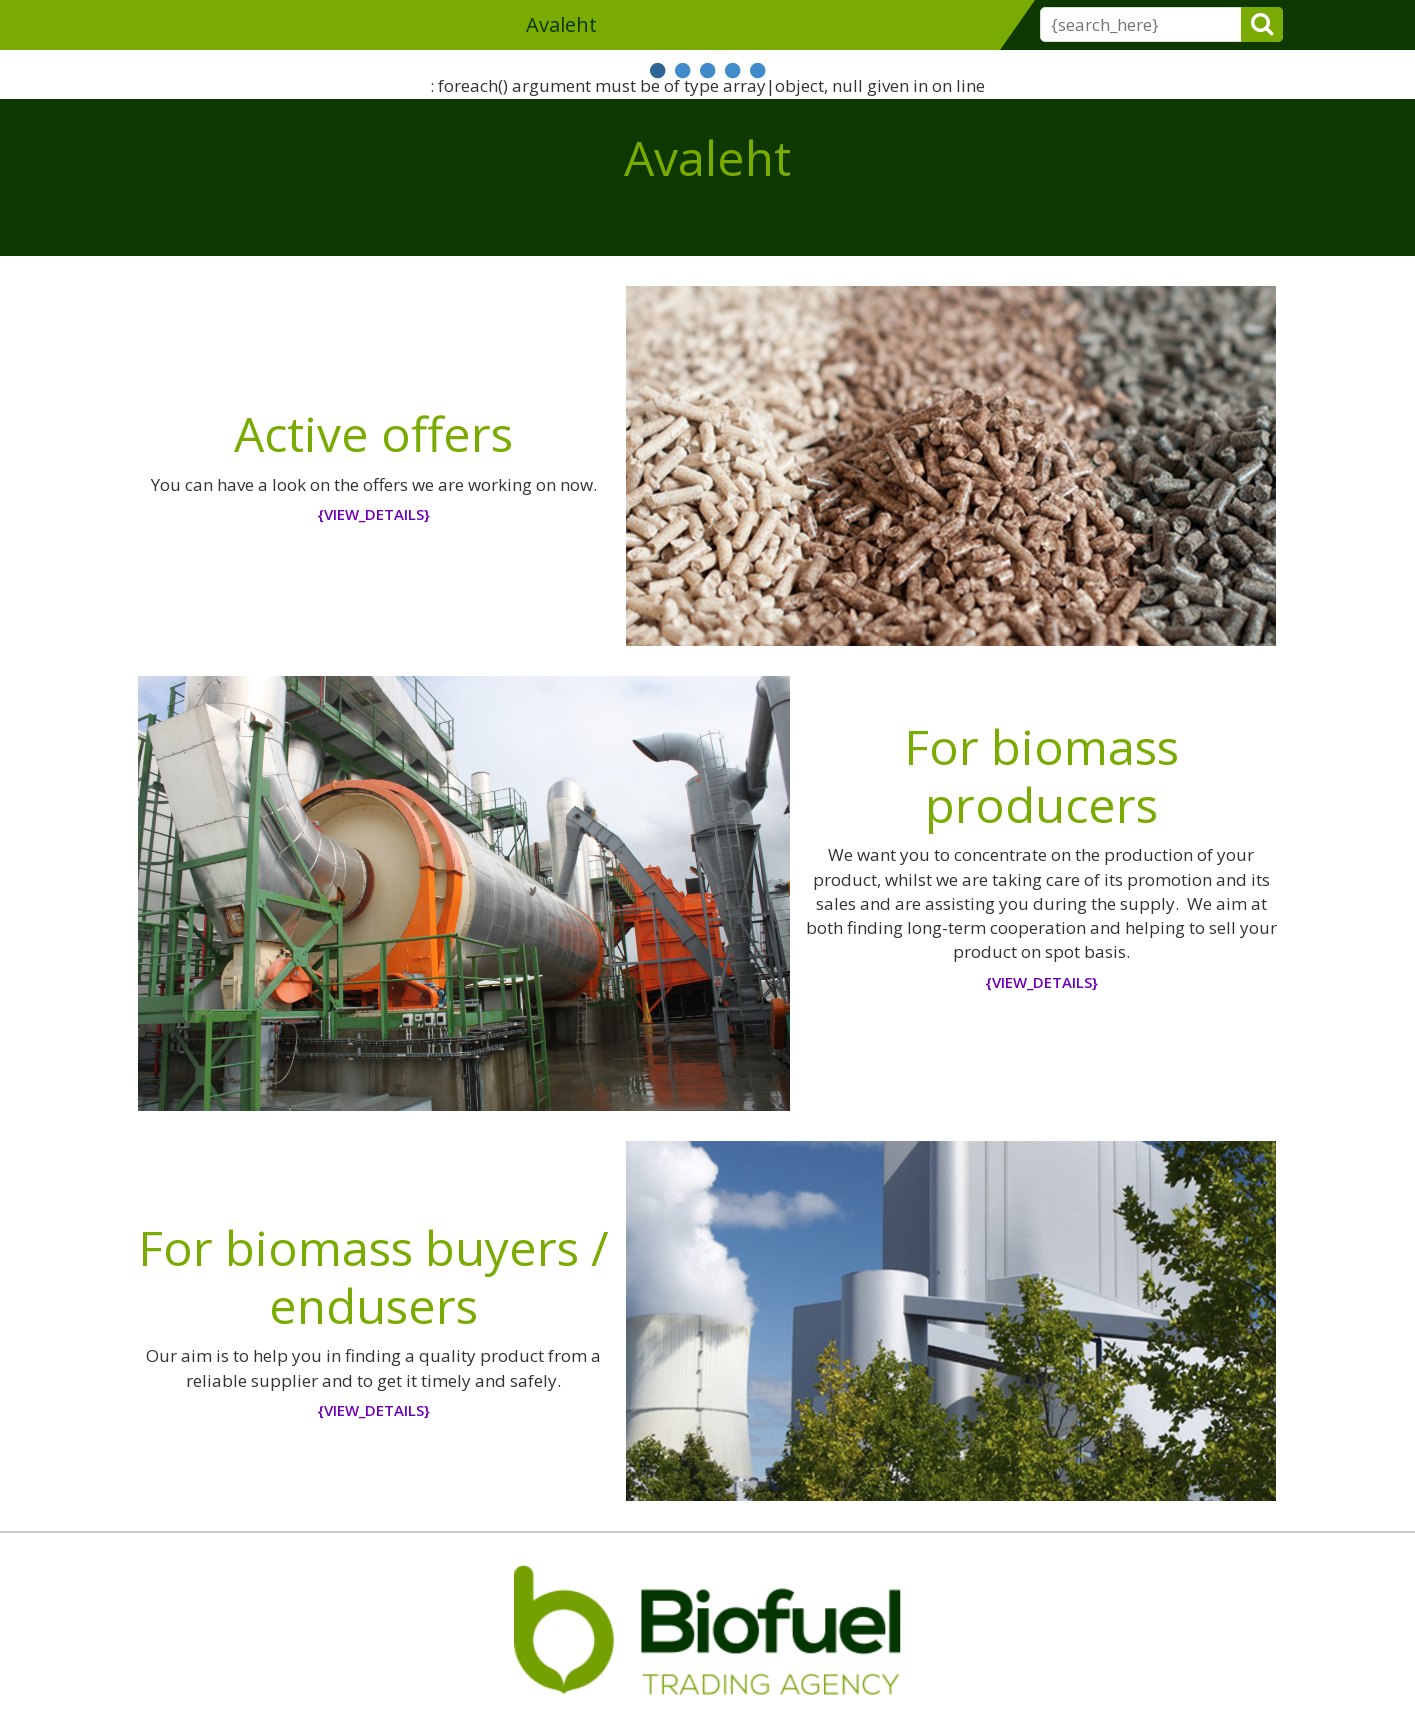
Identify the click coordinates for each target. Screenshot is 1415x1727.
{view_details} (373, 514)
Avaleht (561, 24)
